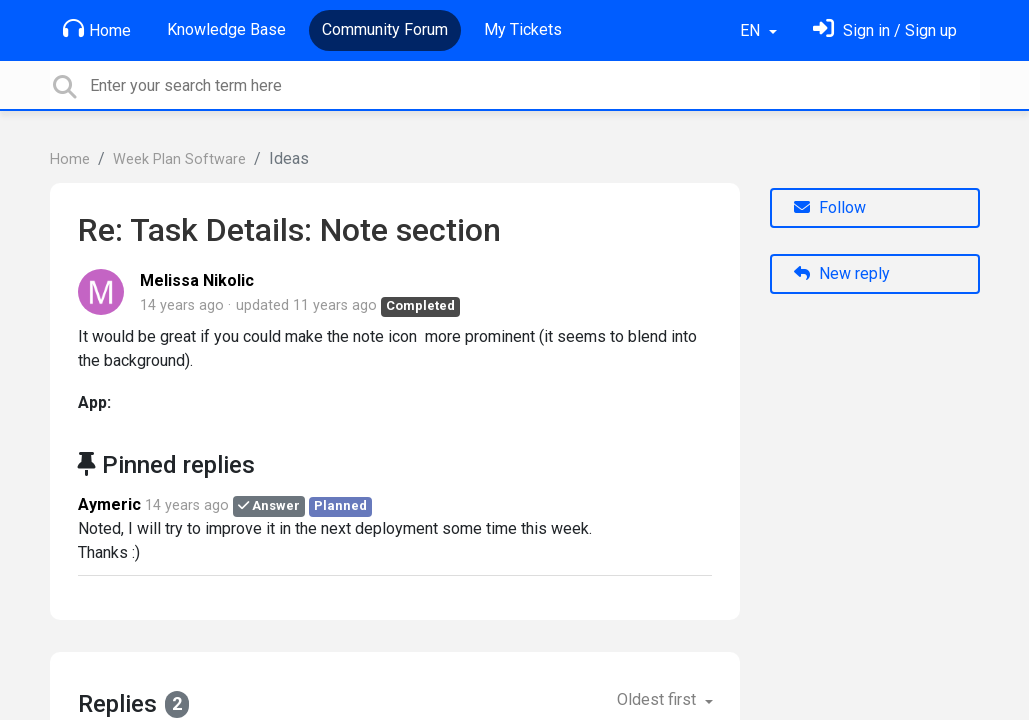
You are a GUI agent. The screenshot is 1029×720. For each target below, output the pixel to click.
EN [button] (752, 30)
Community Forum (385, 29)
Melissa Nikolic (197, 280)
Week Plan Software (179, 159)
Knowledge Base (226, 29)
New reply (842, 273)
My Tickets (523, 29)
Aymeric (109, 504)
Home (97, 29)
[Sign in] (885, 30)
